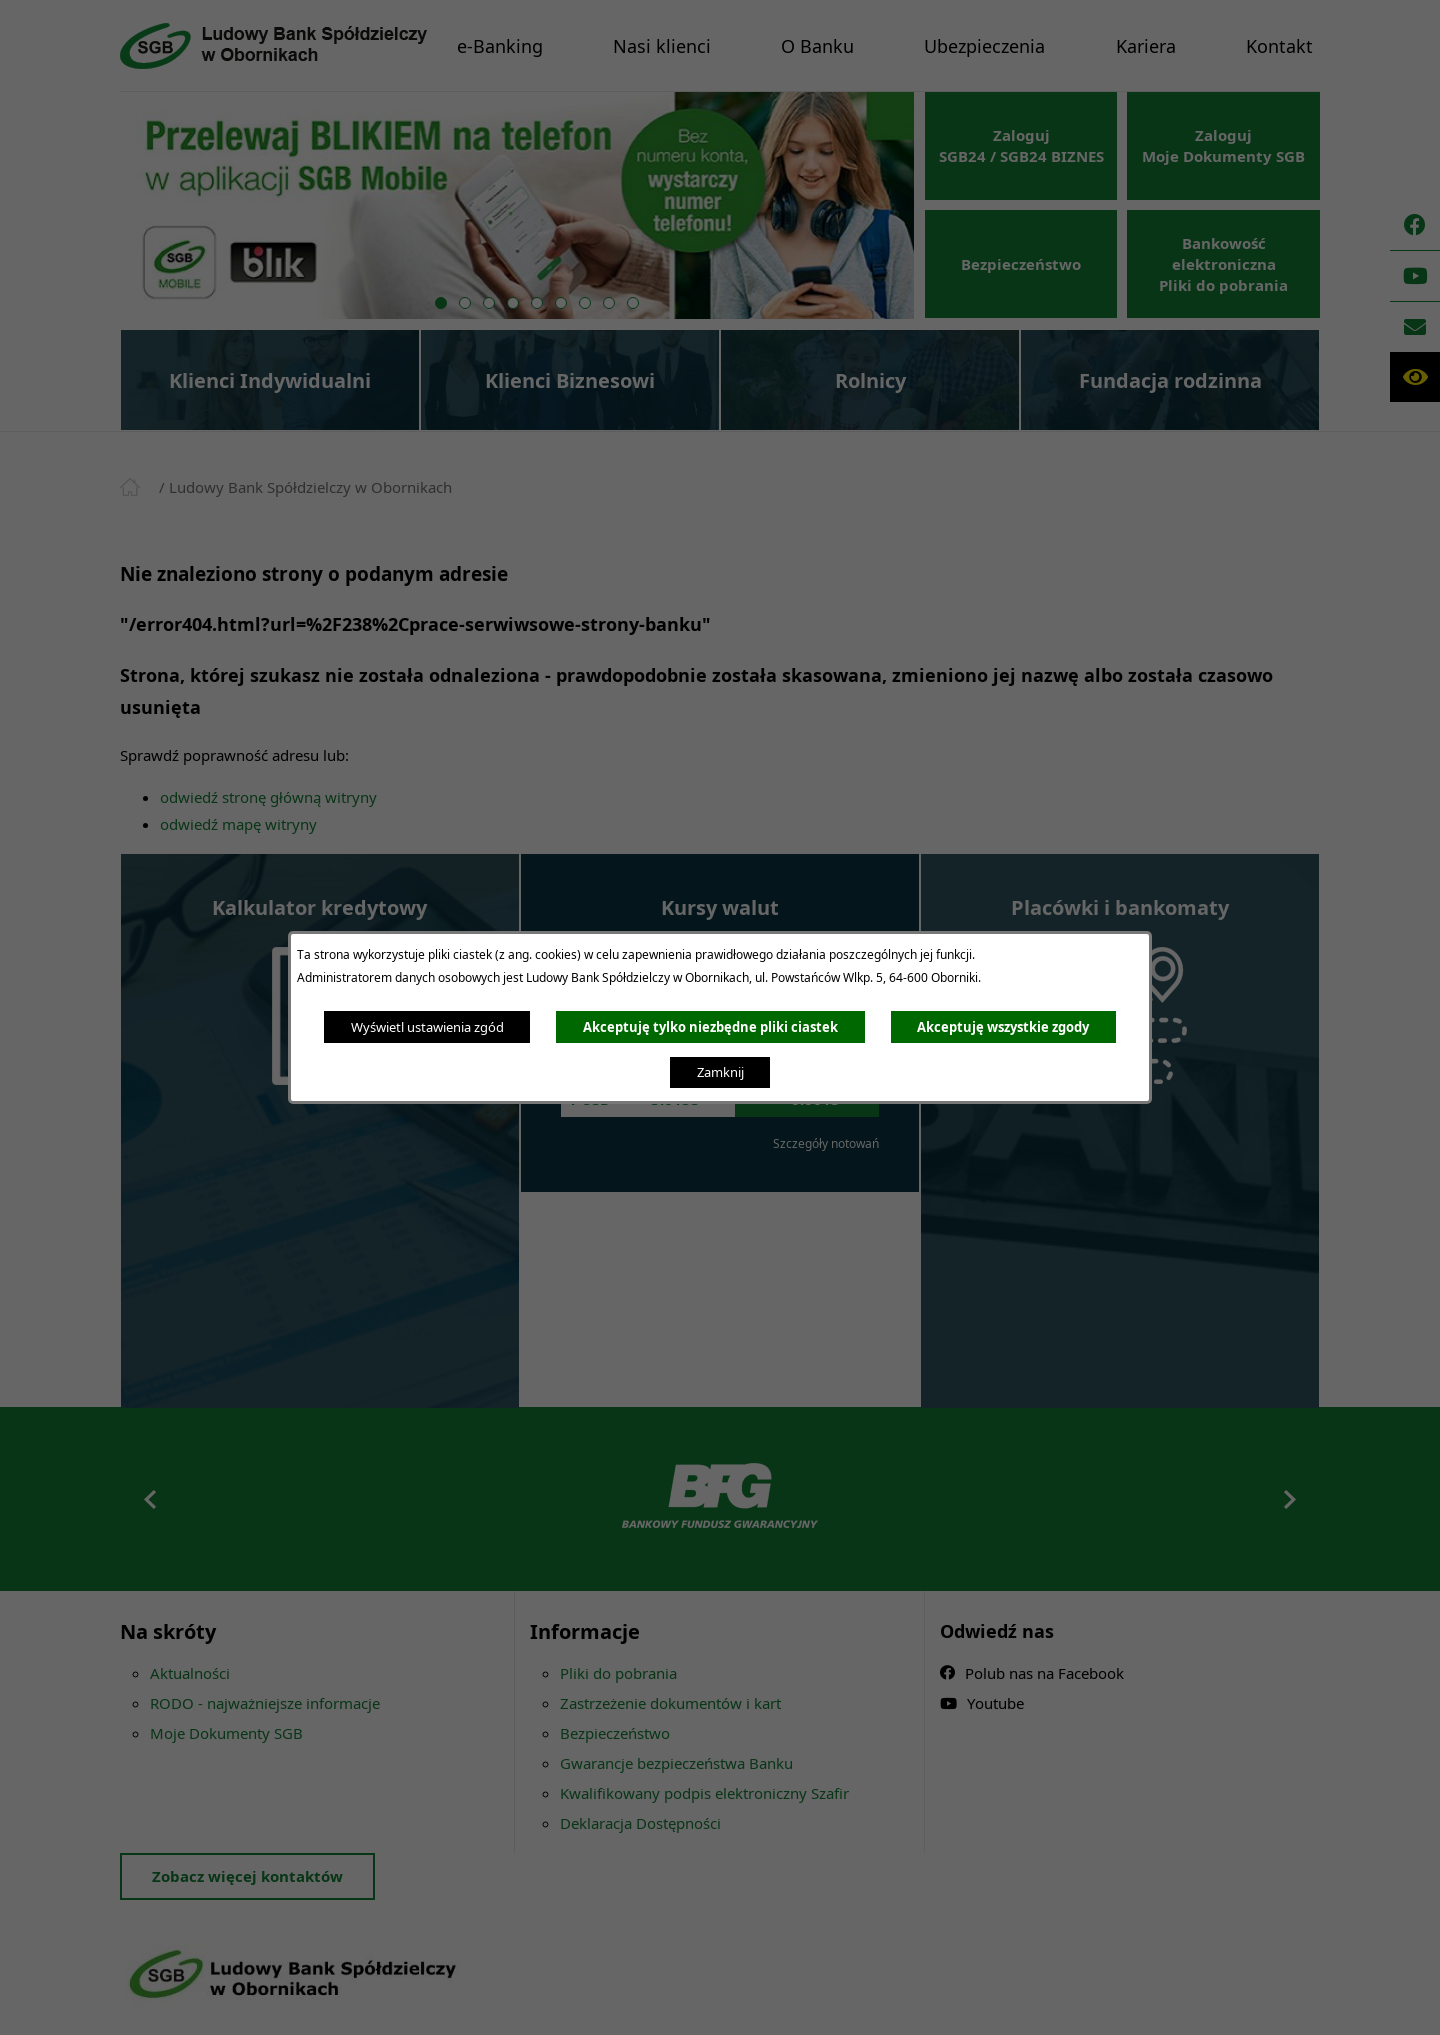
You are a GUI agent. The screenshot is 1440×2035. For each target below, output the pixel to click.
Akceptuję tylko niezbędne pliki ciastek (710, 1027)
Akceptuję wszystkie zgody (1003, 1027)
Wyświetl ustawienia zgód (427, 1027)
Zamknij (720, 1072)
